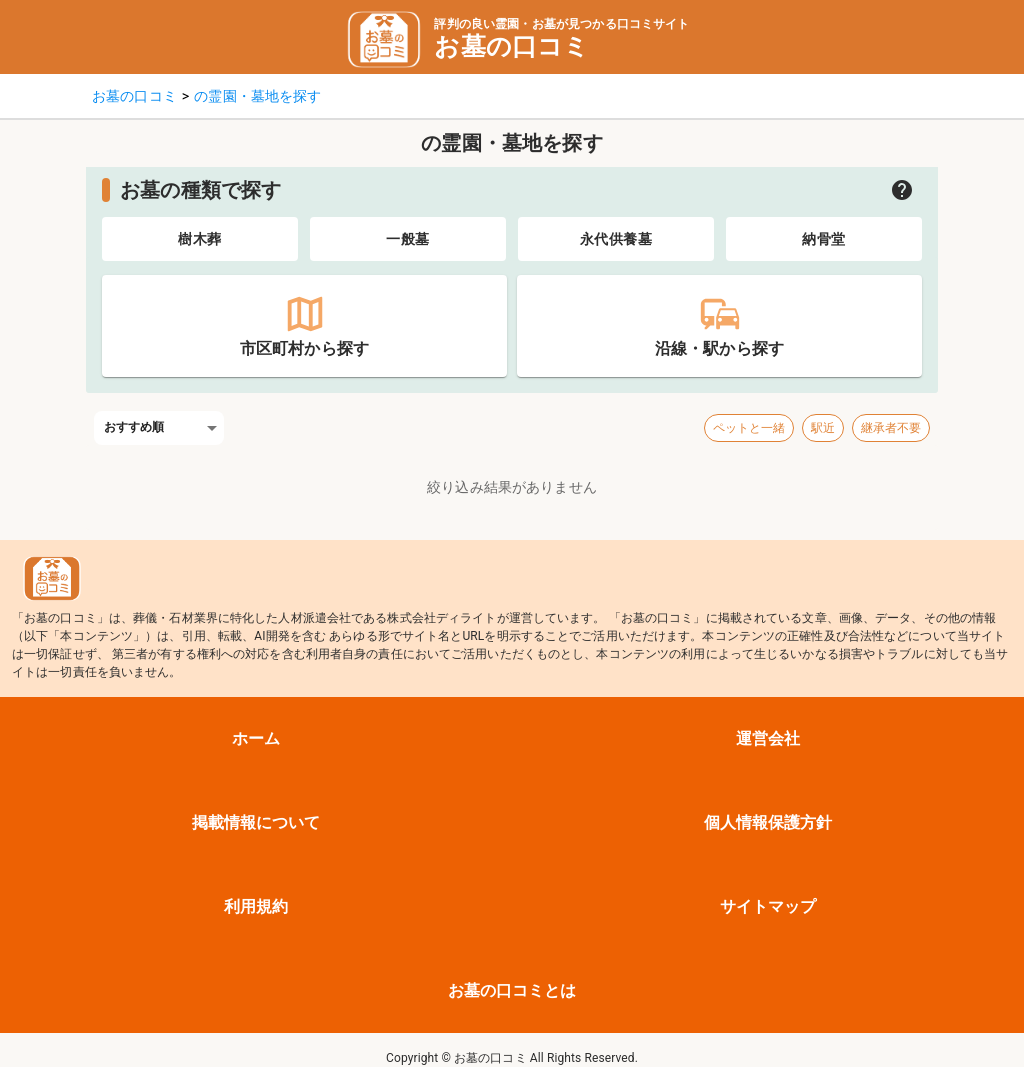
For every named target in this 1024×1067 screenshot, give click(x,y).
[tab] (200, 239)
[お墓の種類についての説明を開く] (902, 190)
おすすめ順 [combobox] (134, 427)
